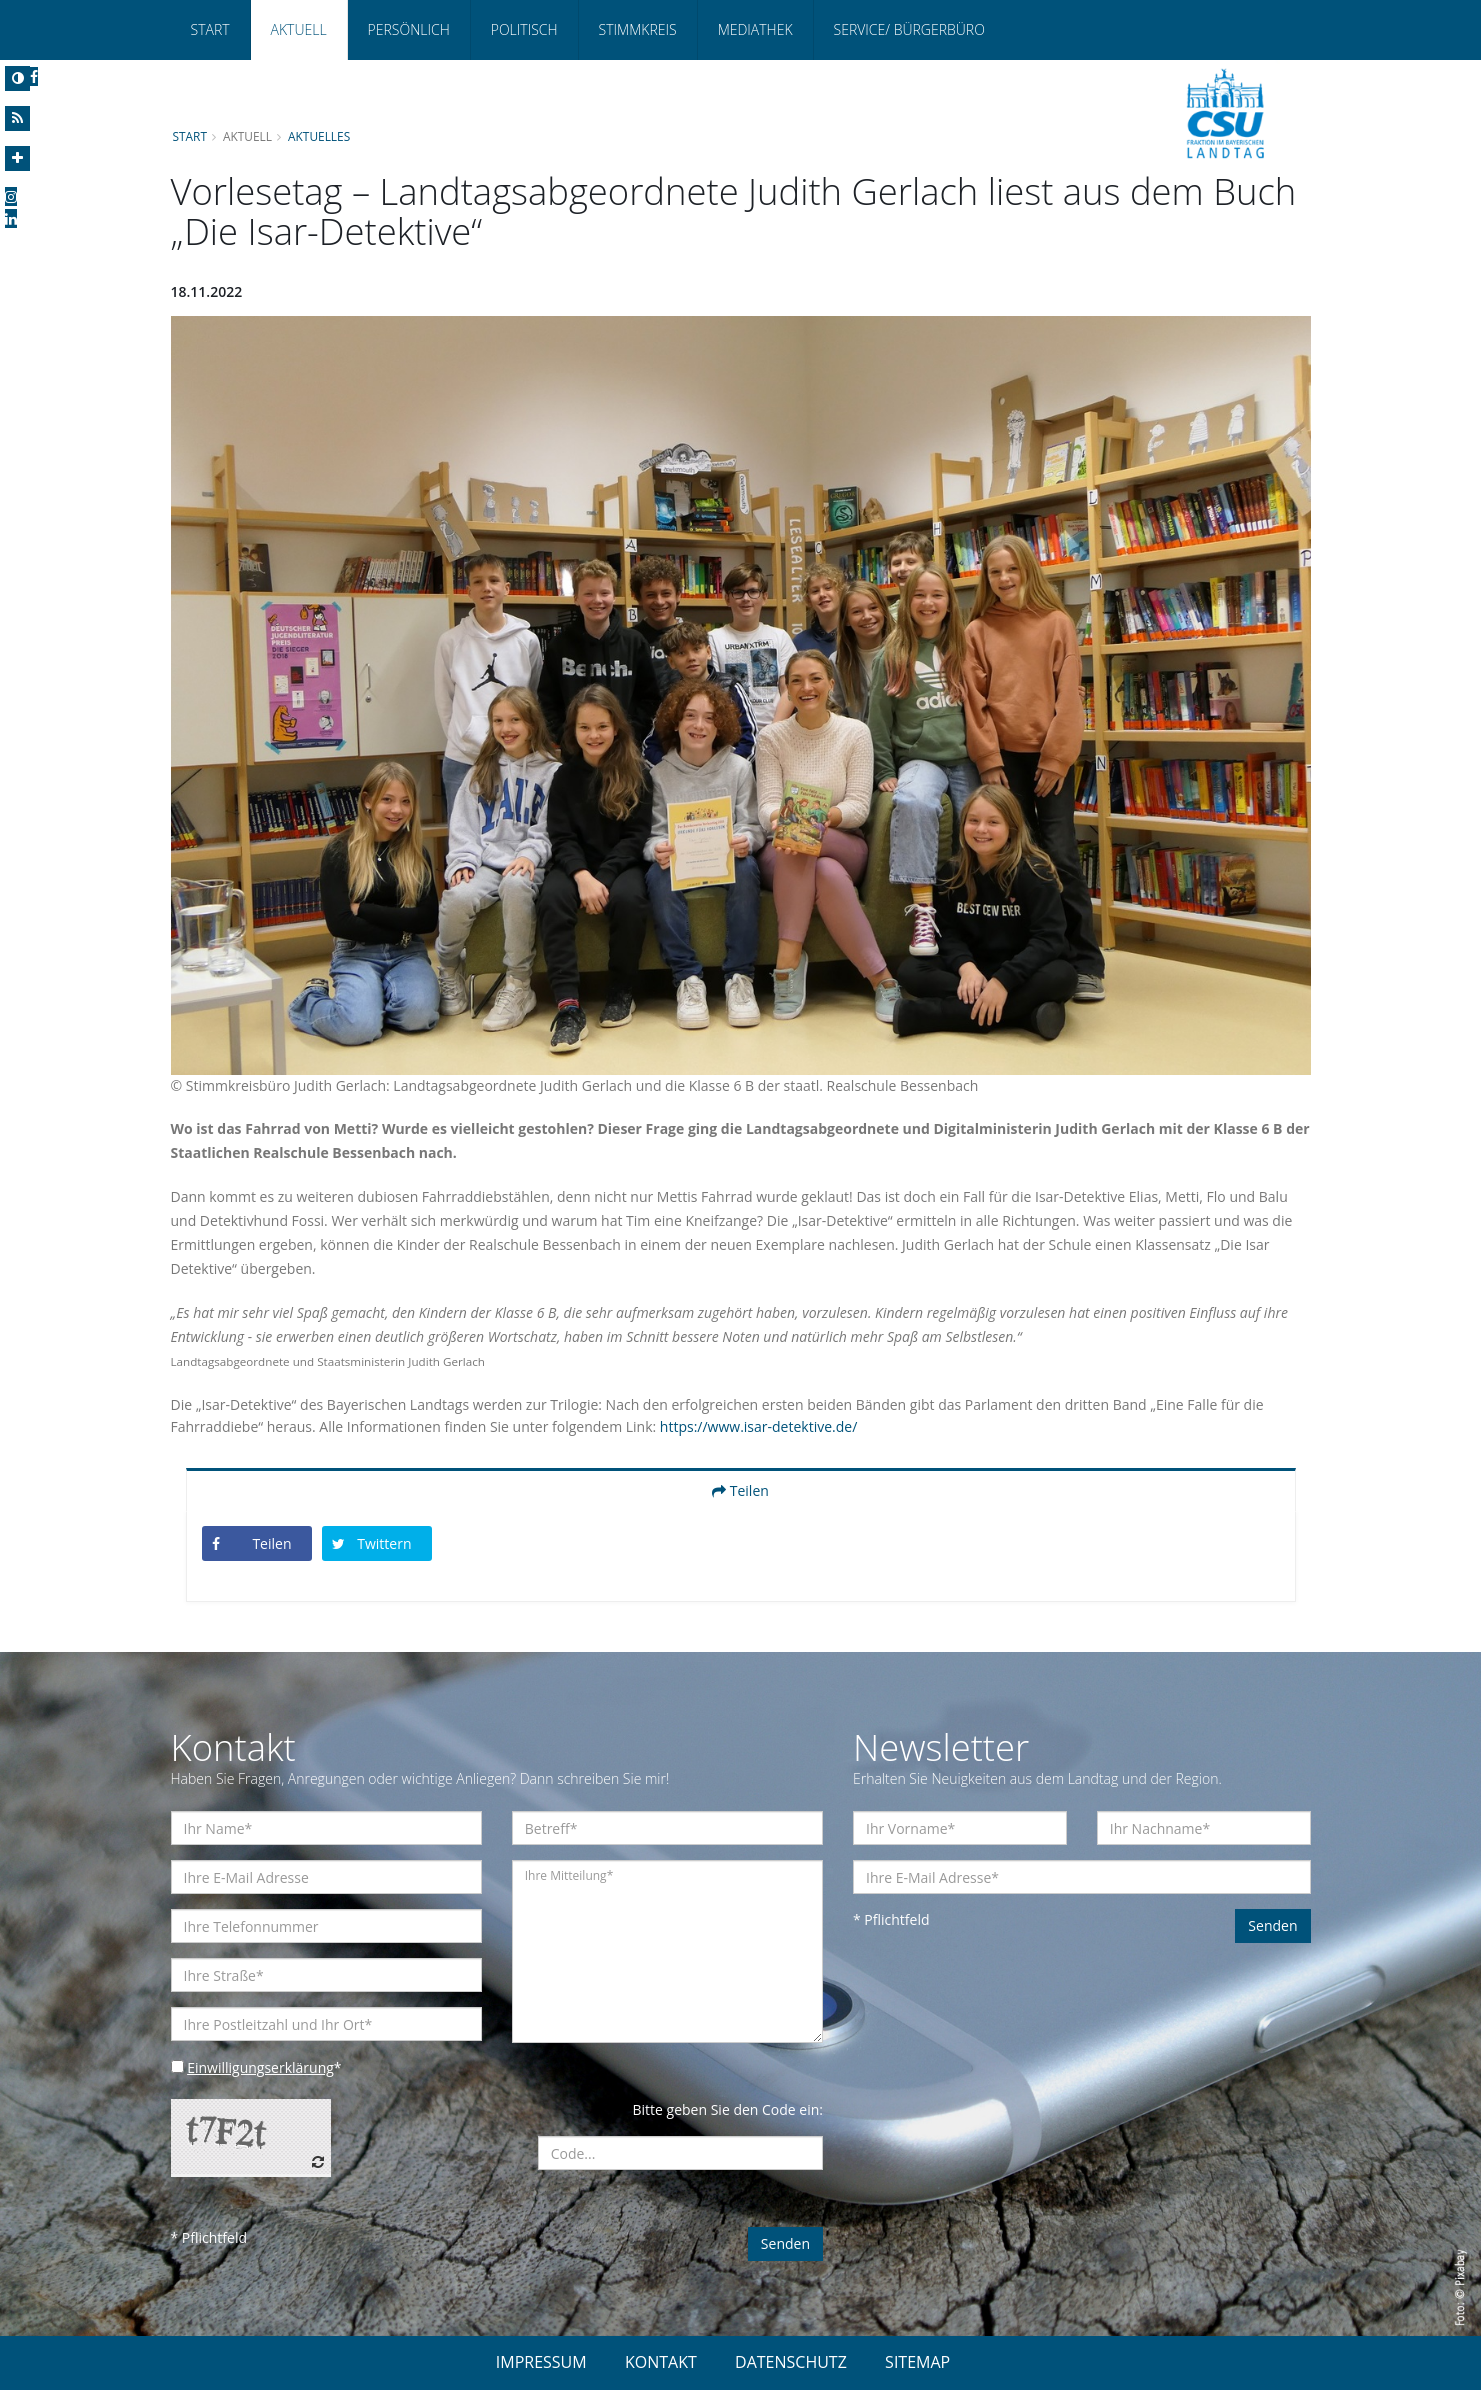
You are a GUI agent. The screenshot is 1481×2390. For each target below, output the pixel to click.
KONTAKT (661, 2362)
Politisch (524, 29)
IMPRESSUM (541, 2362)
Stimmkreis (638, 29)
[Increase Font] (17, 158)
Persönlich (409, 29)
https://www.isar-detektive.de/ (758, 1426)
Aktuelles (319, 136)
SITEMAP (917, 2362)
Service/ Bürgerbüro (909, 29)
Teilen (740, 1490)
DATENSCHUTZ (791, 2362)
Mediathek (755, 29)
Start (210, 29)
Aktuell (299, 29)
